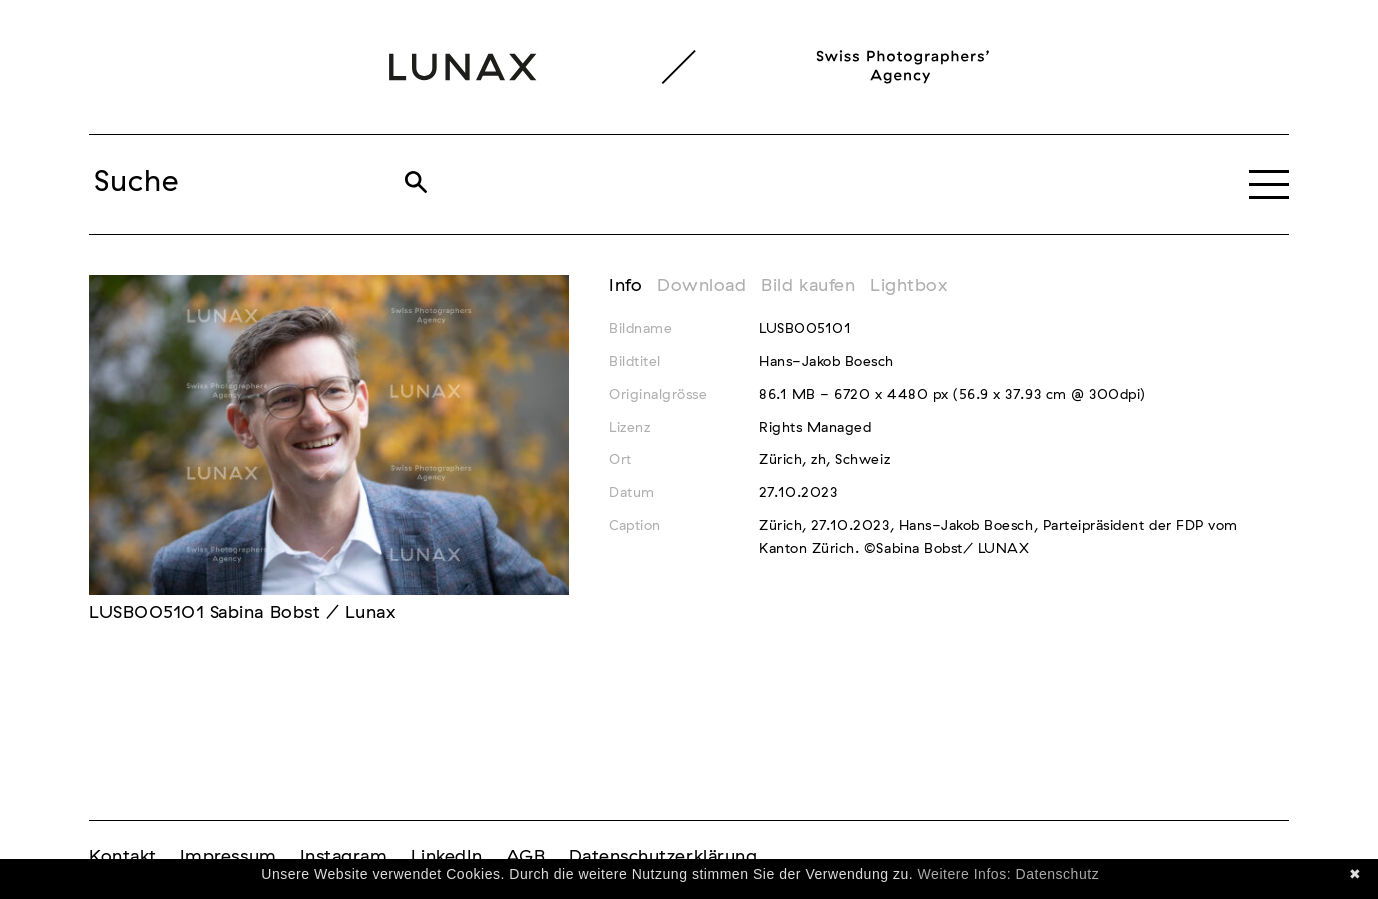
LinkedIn (447, 857)
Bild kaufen (808, 286)
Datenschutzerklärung (663, 857)
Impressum (228, 857)
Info (625, 286)
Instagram (344, 857)
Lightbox (908, 286)
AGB (526, 857)
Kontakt (123, 857)
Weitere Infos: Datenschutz (1009, 874)
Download (701, 286)
